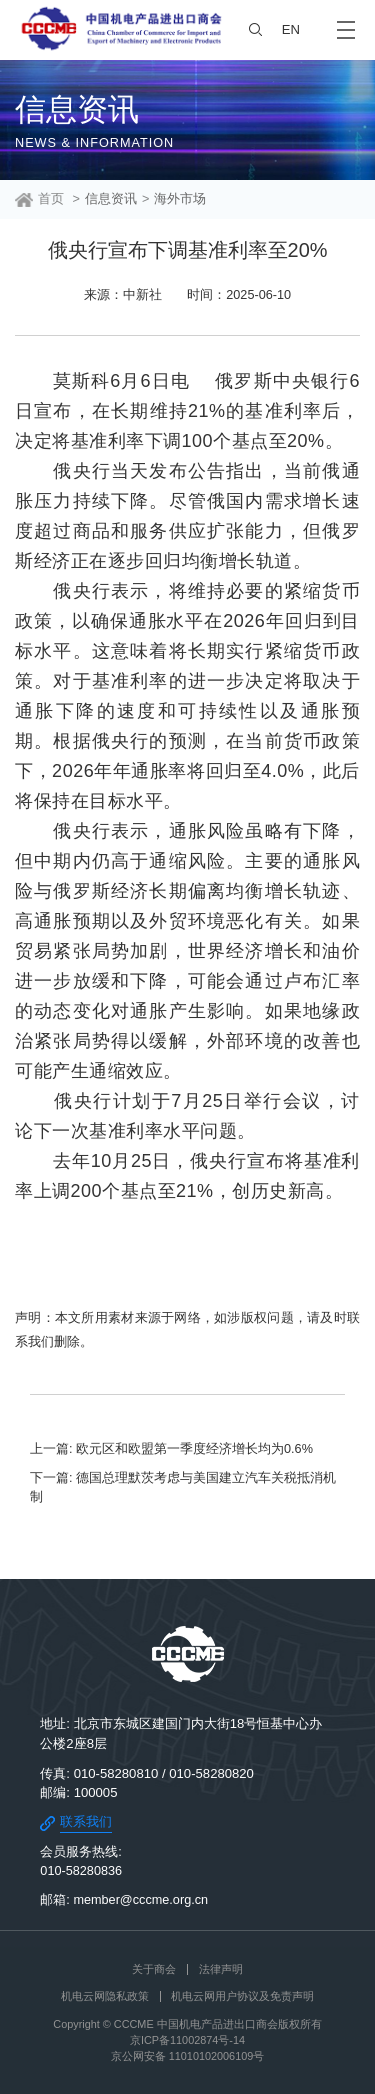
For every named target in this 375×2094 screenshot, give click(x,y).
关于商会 (154, 1969)
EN (291, 29)
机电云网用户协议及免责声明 (242, 1996)
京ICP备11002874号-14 (187, 2040)
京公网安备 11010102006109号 (188, 2056)
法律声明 (221, 1969)
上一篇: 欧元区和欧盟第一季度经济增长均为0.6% (171, 1449)
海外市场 (180, 199)
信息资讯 (111, 199)
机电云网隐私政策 (105, 1996)
